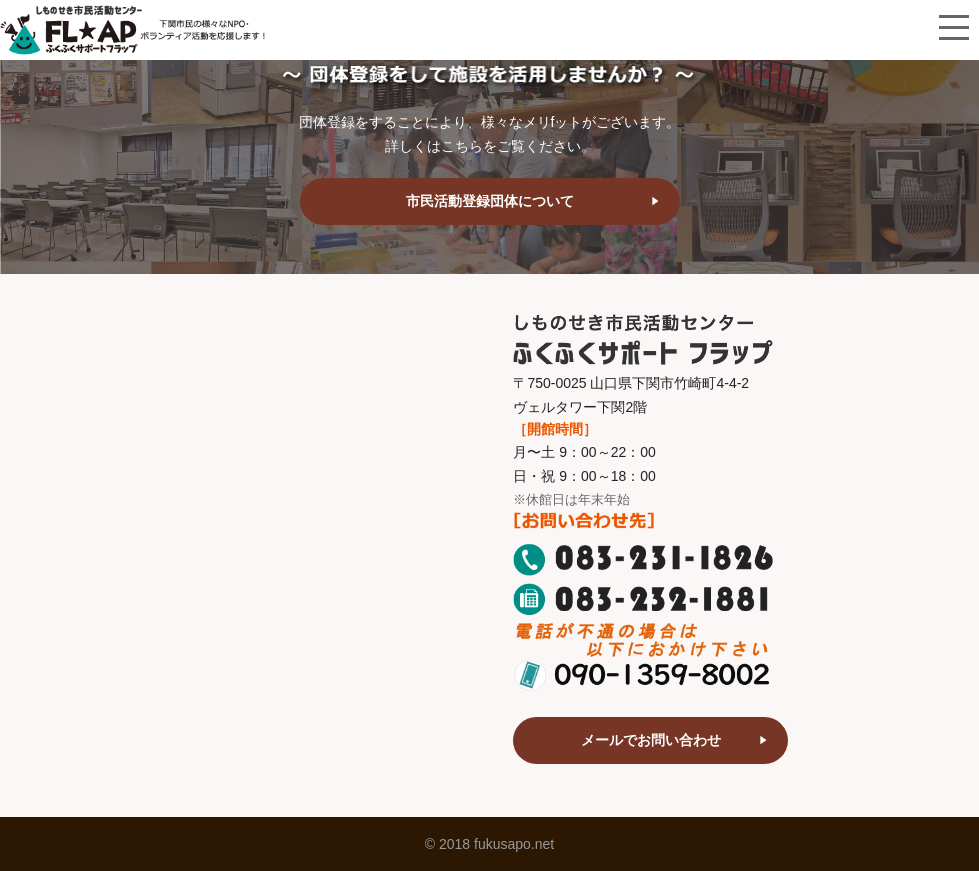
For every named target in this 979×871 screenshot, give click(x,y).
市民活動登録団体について (490, 201)
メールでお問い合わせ (651, 740)
